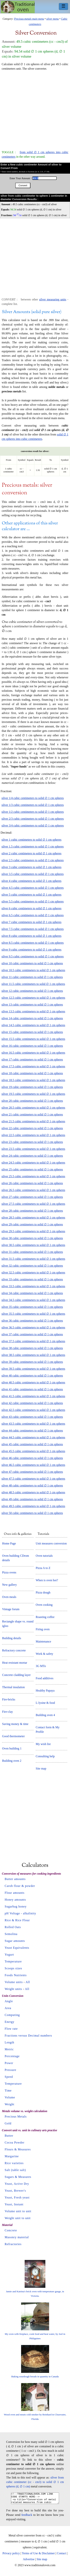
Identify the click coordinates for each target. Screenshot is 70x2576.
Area (8, 2008)
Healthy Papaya (45, 1690)
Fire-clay (7, 1711)
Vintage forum (10, 1609)
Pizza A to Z (43, 1568)
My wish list (43, 1744)
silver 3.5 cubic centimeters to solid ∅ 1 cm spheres (32, 874)
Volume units (14, 1982)
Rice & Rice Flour (17, 1920)
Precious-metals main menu (29, 18)
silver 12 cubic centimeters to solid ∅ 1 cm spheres (32, 990)
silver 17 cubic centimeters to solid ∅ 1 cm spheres (32, 1059)
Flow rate (11, 2028)
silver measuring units (52, 299)
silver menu (52, 18)
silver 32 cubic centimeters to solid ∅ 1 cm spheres (32, 1265)
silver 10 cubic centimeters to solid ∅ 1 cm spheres (32, 963)
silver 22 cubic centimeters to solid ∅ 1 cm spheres (32, 1128)
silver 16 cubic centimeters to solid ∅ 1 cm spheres (32, 1045)
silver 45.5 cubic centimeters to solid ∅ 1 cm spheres (33, 1451)
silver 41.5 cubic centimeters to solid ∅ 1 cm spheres (33, 1396)
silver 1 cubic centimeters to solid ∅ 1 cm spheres (31, 839)
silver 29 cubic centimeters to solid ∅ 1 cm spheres (32, 1224)
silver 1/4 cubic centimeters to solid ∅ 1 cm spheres (32, 798)
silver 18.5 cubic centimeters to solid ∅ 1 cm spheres (33, 1080)
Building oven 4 (45, 1715)
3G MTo (41, 1666)
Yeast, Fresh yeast (17, 2197)
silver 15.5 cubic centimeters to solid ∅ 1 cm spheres (33, 1038)
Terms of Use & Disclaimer (38, 2555)
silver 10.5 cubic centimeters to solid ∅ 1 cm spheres (33, 970)
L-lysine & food (45, 1702)
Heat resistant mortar (14, 1662)
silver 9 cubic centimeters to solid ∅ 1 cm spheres (31, 949)
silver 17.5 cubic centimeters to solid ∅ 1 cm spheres (33, 1066)
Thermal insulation (13, 1687)
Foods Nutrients (16, 1975)
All (28, 1982)
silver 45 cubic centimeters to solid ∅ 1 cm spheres (32, 1444)
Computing (12, 2014)
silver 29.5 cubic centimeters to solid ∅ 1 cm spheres (33, 1231)
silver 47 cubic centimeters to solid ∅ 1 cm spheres (32, 1471)
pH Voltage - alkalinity (20, 1913)
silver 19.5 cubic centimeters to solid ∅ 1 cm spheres (33, 1093)
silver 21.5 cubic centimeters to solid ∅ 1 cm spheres (33, 1121)
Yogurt (9, 1954)
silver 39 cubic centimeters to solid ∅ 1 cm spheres (32, 1361)
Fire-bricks (8, 1699)
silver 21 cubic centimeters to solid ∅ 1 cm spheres (32, 1114)
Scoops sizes (13, 1968)
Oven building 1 (11, 1748)
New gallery (9, 1584)
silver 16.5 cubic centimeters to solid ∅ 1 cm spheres (33, 1052)
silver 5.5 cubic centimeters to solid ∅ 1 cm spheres (32, 901)
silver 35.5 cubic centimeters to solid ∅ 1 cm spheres (33, 1313)
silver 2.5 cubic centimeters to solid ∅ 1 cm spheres (32, 860)
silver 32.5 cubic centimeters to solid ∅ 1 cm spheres (33, 1272)
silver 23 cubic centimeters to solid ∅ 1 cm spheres (32, 1142)
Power (9, 2063)
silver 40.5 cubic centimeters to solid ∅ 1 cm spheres (33, 1382)
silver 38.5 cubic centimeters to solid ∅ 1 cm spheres (33, 1355)
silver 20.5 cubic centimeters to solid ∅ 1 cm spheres (33, 1107)
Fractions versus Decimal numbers (28, 2035)
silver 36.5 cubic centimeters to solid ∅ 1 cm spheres (33, 1327)
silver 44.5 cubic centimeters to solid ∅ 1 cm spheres (33, 1437)
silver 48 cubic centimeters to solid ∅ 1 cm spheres (32, 1485)
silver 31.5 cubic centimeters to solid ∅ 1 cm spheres (33, 1258)
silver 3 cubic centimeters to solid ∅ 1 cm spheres (31, 867)
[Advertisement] (35, 109)
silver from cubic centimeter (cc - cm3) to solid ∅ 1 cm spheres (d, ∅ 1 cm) (35, 2482)
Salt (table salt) (15, 2170)
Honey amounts (15, 1899)
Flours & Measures (18, 2149)
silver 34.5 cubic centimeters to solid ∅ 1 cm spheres (33, 1300)
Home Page (9, 1543)
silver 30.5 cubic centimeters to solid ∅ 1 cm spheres (33, 1245)
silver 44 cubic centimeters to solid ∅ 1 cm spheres (32, 1430)
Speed (9, 2076)
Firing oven (42, 1629)
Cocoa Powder (14, 2142)
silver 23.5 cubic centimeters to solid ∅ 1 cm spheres (33, 1148)
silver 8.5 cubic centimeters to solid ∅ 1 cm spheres (32, 942)
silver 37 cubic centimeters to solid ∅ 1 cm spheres (32, 1334)
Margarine (12, 2156)
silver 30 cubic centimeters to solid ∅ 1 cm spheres (32, 1238)
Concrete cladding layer (16, 1674)
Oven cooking (44, 1604)
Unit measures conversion (51, 1543)
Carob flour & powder (20, 1885)
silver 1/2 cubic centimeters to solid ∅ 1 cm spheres (32, 811)
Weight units (13, 1988)
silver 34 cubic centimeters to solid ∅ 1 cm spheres (32, 1293)
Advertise (29, 2561)
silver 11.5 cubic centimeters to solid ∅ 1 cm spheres (33, 983)
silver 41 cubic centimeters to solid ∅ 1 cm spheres (32, 1389)
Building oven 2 (11, 1760)
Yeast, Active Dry (17, 2183)
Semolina (11, 1934)
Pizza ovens (9, 1572)
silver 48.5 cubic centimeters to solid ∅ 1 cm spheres (33, 1492)
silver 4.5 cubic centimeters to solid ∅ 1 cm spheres (32, 887)
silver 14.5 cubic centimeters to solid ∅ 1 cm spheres (33, 1025)
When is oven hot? (47, 1580)
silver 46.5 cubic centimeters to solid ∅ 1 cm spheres (33, 1464)
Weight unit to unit (18, 2218)
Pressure (10, 2069)
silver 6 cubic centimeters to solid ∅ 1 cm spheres (31, 908)
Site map (41, 1768)
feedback (26, 2517)
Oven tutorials (44, 1555)
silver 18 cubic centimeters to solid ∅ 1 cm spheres (32, 1073)
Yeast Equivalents (17, 1947)
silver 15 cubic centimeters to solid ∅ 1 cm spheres (32, 1032)
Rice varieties (14, 2163)
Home (18, 7)
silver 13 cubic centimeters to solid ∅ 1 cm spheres (32, 1004)
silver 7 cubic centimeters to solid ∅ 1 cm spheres (31, 922)
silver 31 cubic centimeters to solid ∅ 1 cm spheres (32, 1251)
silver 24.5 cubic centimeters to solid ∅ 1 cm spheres (33, 1162)
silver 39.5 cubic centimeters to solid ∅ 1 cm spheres (33, 1368)
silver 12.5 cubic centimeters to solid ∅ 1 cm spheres (33, 997)
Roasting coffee (45, 1617)
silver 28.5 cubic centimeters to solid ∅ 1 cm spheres (33, 1217)
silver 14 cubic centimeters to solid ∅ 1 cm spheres (32, 1018)
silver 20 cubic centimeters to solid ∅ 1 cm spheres (32, 1100)
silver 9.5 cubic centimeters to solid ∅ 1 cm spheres (32, 956)
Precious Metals (16, 2116)
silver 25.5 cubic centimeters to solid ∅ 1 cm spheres (33, 1176)
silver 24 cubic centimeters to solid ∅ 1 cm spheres (32, 1155)
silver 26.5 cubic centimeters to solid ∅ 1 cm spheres (33, 1190)
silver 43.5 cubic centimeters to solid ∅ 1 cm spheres (33, 1423)
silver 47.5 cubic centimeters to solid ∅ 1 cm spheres (33, 1478)
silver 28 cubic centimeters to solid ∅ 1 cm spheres (32, 1210)
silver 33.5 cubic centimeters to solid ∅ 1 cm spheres (33, 1286)
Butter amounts (15, 1879)
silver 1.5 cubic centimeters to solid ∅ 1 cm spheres (32, 846)
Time (8, 2090)
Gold (8, 2123)
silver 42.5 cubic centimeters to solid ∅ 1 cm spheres (33, 1409)
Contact (61, 2555)
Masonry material (17, 2237)
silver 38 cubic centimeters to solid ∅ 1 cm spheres (32, 1348)
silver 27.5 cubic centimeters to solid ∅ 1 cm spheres (33, 1203)
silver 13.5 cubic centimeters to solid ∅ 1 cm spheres (33, 1011)
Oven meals (9, 1596)
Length (9, 2042)
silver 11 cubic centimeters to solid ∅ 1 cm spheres (32, 977)
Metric (9, 2049)
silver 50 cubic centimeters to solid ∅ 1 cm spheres (32, 1513)
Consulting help (45, 1756)
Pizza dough (43, 1592)
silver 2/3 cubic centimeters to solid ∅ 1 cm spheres (32, 818)
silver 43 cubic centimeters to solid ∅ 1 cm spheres (32, 1416)
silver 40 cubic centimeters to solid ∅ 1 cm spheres (32, 1375)
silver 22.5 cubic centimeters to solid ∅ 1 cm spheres (33, 1135)
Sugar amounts (15, 1940)
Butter (9, 2135)
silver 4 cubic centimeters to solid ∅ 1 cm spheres (31, 880)
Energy (9, 2021)
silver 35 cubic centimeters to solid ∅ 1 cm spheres (32, 1306)
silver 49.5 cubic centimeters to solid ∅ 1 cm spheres (33, 1506)
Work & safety (44, 1653)
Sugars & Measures (18, 2176)
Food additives (44, 1678)
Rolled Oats (13, 1927)
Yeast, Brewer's (15, 2190)
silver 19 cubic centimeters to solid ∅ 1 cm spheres (32, 1087)
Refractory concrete (14, 1650)
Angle (9, 2001)
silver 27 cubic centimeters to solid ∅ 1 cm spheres (32, 1196)
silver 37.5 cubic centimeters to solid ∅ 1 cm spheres (33, 1341)
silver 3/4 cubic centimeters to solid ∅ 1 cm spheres (32, 825)
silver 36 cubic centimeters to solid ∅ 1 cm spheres (32, 1320)
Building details (11, 1638)
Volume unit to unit (18, 2211)
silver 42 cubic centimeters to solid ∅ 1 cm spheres (32, 1403)
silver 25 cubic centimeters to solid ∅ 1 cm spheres (32, 1169)
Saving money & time (15, 1724)
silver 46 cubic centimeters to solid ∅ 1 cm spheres (32, 1458)
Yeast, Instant (14, 2204)
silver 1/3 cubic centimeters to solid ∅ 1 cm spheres (32, 804)
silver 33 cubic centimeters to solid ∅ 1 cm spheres (32, 1279)
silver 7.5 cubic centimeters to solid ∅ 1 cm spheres (32, 929)
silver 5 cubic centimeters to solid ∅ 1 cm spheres (31, 894)
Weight (9, 2104)
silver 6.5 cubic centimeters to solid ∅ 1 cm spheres (32, 915)
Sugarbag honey (16, 1906)
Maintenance (43, 1641)
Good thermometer (13, 1736)
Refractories (13, 2244)
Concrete (11, 2230)
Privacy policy (11, 2555)
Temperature (13, 1961)
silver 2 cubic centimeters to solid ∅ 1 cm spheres (31, 853)
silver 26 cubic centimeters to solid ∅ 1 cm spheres (32, 1183)
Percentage (12, 2056)
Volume (10, 2097)
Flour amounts (14, 1892)
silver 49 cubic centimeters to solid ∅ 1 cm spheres (32, 1499)
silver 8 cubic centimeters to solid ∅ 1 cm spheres (31, 935)
